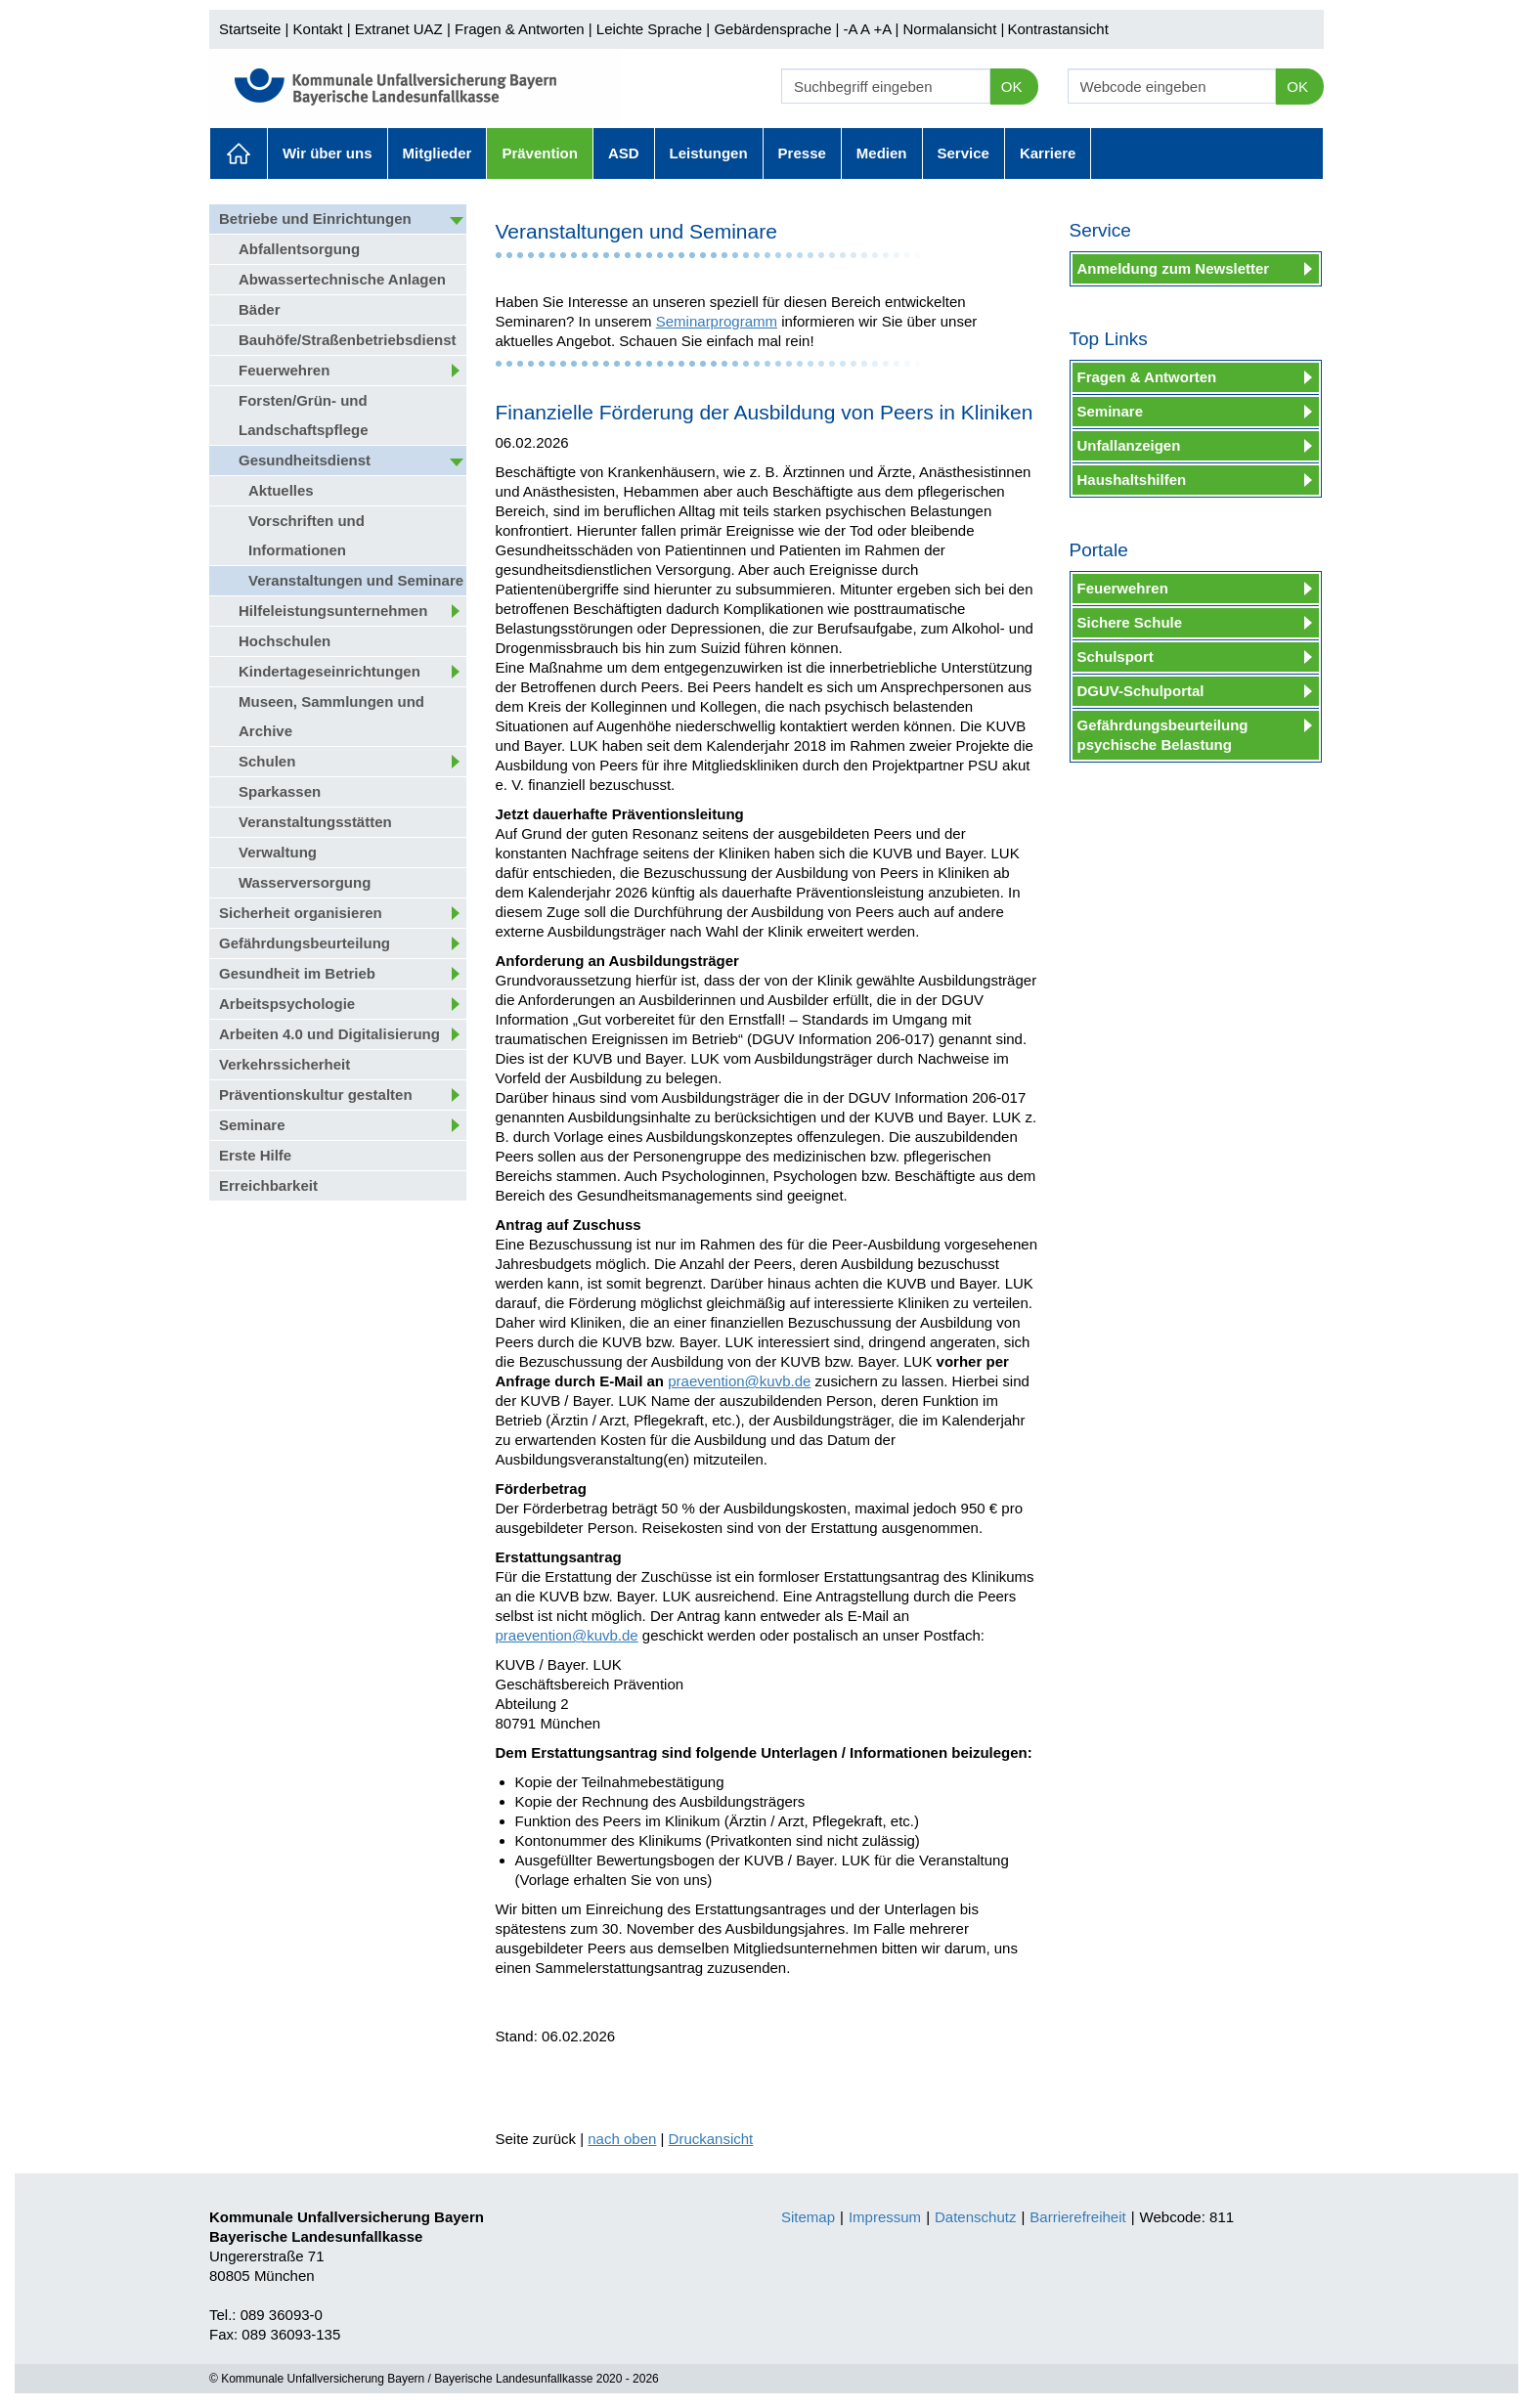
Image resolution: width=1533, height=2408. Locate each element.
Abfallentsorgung (299, 249)
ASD (623, 153)
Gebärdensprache (772, 29)
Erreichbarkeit (268, 1185)
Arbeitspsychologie (287, 1003)
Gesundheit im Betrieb (297, 973)
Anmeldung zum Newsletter (1173, 268)
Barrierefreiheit (1077, 2217)
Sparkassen (280, 791)
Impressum (885, 2217)
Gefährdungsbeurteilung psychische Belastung (1162, 735)
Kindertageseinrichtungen (329, 671)
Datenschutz (975, 2217)
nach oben (622, 2138)
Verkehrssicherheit (284, 1064)
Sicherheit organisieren (300, 912)
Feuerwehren (284, 370)
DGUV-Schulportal (1140, 690)
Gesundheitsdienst (305, 460)
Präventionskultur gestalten (316, 1094)
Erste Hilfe (255, 1155)
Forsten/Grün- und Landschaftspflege (304, 415)
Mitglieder (437, 153)
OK (1012, 86)
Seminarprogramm (716, 321)
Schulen (267, 761)
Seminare (252, 1124)
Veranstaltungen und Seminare (355, 580)
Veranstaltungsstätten (315, 821)
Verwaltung (278, 852)
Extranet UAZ (399, 29)
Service (963, 153)
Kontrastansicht (1057, 29)
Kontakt (318, 29)
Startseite (250, 29)
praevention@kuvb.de (739, 1381)
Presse (802, 153)
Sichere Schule (1130, 622)
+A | (883, 29)
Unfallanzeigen (1129, 445)
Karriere (1048, 153)
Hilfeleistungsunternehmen (333, 610)
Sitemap (808, 2217)
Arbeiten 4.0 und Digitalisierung (329, 1034)
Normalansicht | (953, 29)
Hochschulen (284, 641)
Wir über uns (327, 153)
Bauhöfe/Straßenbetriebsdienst (348, 339)
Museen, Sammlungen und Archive (331, 716)
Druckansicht (711, 2138)
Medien (881, 153)
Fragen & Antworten (520, 29)
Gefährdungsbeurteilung (304, 943)
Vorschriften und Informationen (306, 535)
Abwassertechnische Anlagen (342, 279)
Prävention (540, 153)
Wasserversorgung (305, 882)
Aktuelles (238, 153)
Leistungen (709, 153)
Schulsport (1115, 656)
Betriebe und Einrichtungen (315, 218)
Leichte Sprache (649, 29)
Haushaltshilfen (1132, 479)
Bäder (260, 309)
